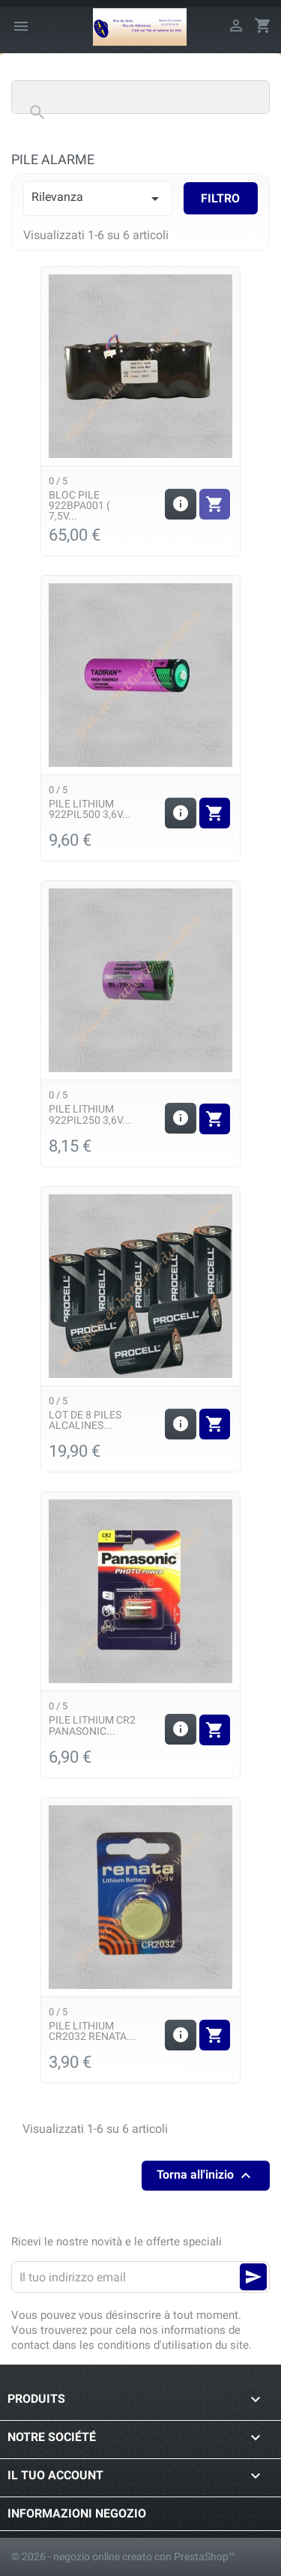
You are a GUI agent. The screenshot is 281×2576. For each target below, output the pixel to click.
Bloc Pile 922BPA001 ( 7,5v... (79, 506)
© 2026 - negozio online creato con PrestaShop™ (123, 2557)
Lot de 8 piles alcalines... (85, 1420)
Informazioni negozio (76, 2513)
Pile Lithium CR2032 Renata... (92, 2031)
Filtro (220, 198)
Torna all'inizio (206, 2176)
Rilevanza (97, 199)
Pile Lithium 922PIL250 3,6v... (90, 1114)
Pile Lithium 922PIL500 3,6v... (90, 809)
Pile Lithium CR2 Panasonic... (92, 1725)
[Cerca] (140, 97)
